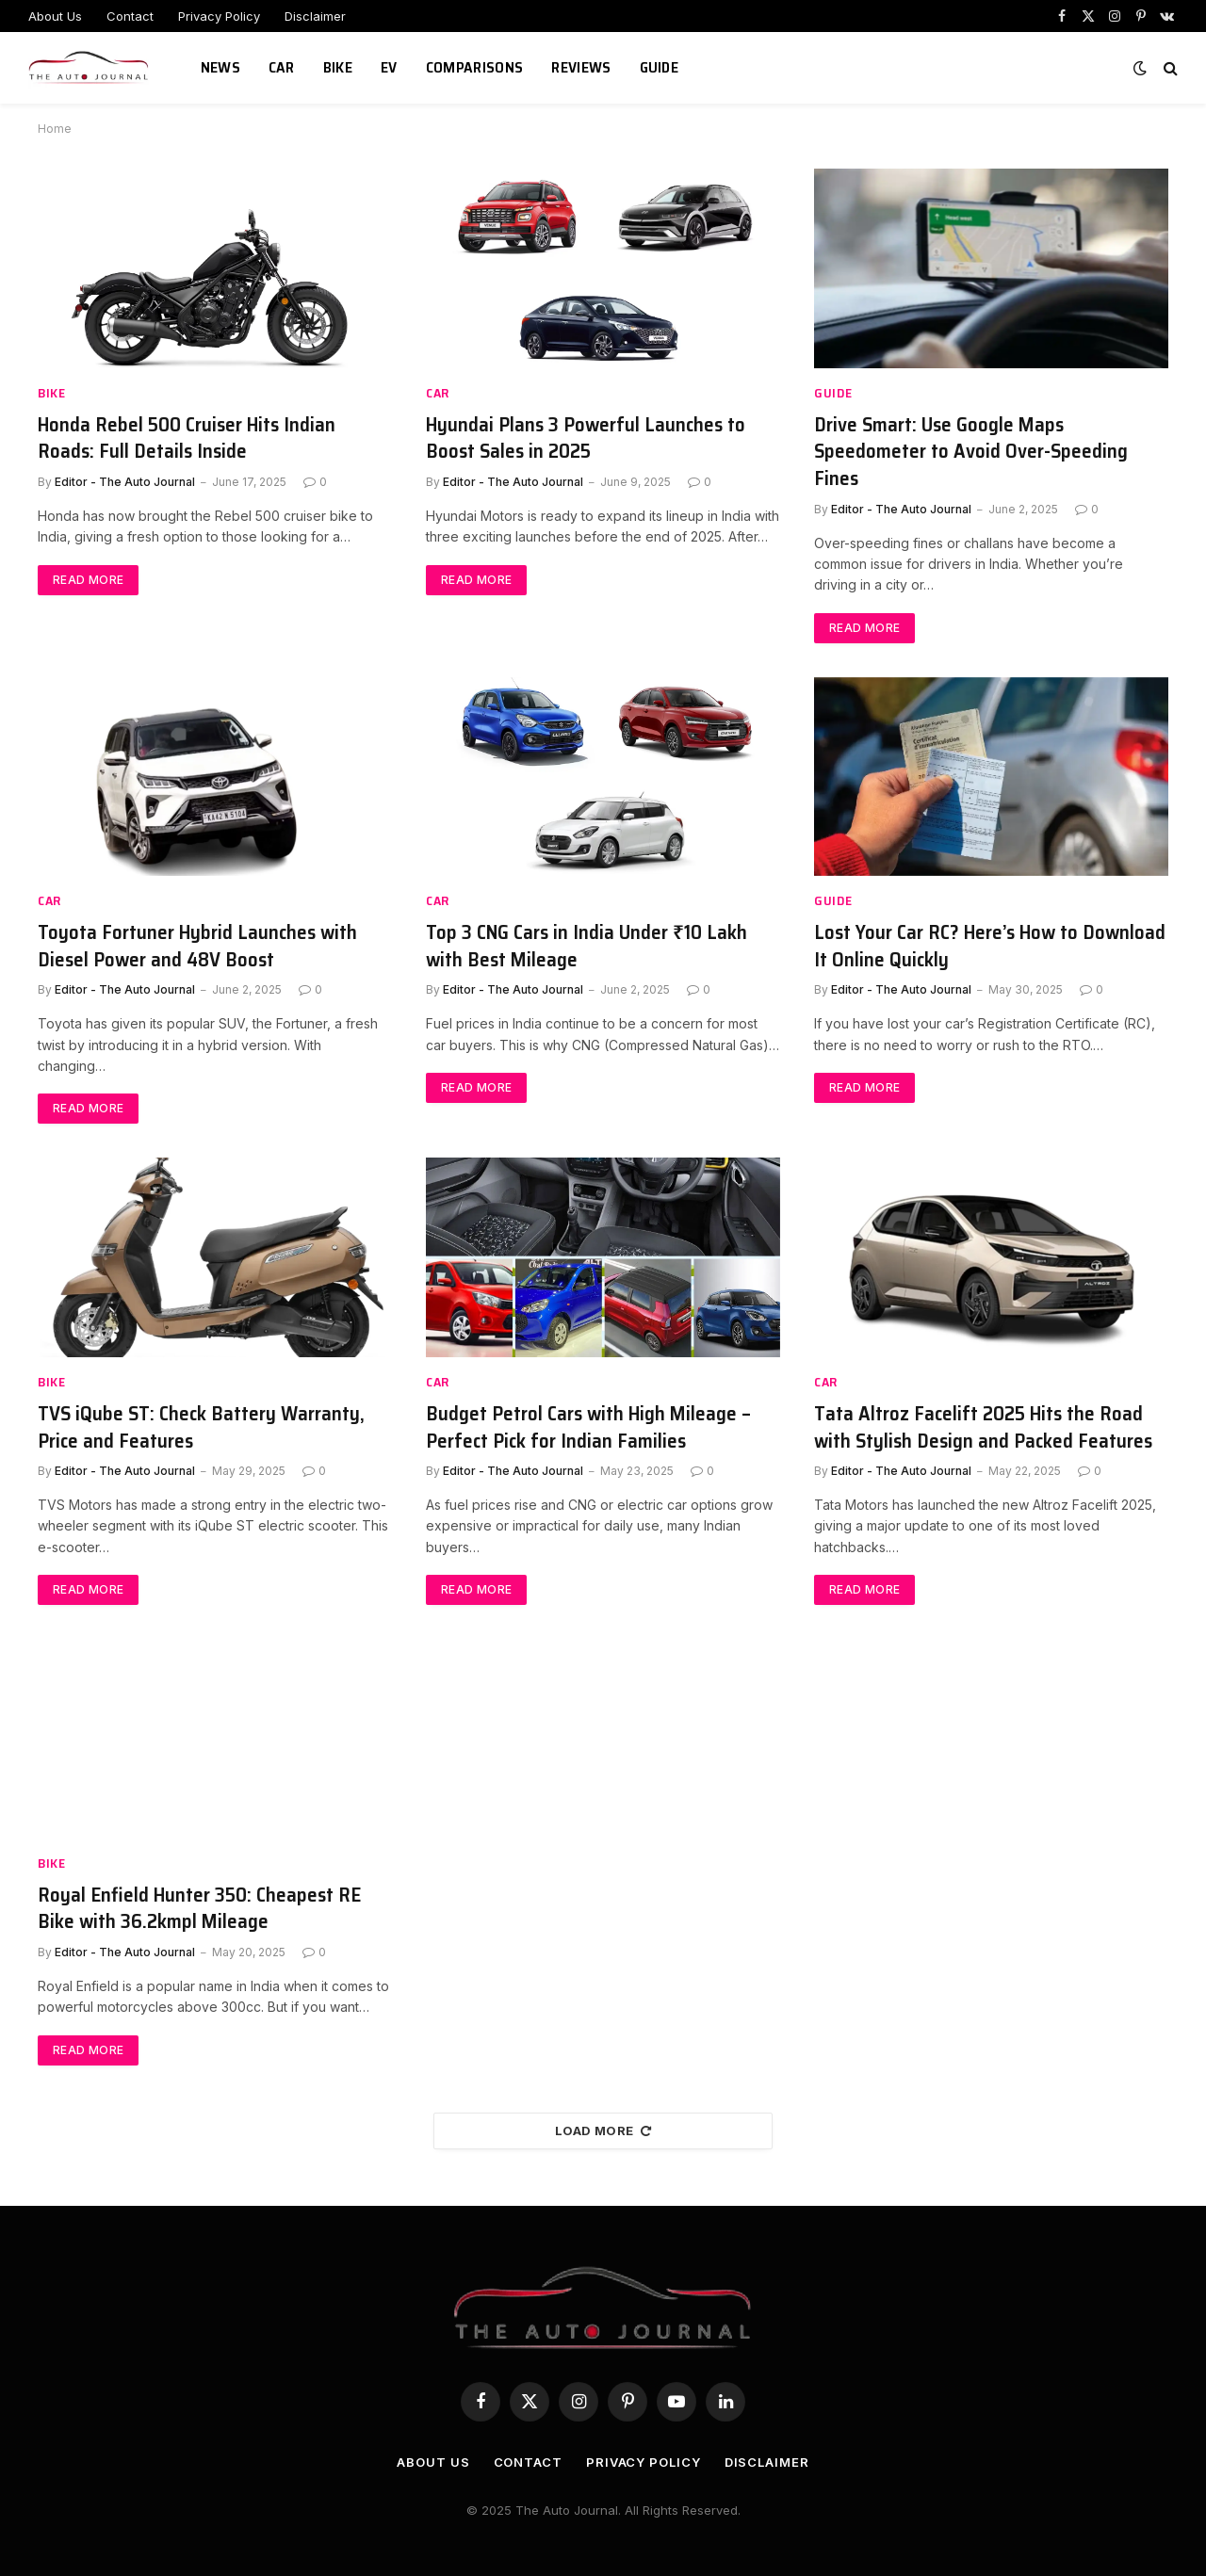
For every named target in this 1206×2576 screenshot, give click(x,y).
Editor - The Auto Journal (125, 482)
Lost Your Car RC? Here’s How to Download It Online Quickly (989, 946)
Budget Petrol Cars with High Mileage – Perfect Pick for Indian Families (588, 1427)
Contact (130, 16)
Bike (337, 67)
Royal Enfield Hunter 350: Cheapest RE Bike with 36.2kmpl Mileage (199, 1909)
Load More (603, 2130)
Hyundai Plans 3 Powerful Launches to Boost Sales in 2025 (585, 438)
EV (389, 67)
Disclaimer (315, 16)
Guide (659, 67)
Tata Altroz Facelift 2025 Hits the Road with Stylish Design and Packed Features (983, 1427)
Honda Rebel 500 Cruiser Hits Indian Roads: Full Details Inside (186, 438)
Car (282, 67)
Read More (88, 580)
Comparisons (475, 67)
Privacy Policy (219, 16)
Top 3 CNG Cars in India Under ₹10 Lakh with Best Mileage (586, 946)
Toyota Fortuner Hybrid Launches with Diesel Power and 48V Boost (197, 946)
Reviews (581, 67)
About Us (55, 16)
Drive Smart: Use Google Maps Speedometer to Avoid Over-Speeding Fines (971, 452)
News (220, 67)
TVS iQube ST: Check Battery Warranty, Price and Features (201, 1427)
